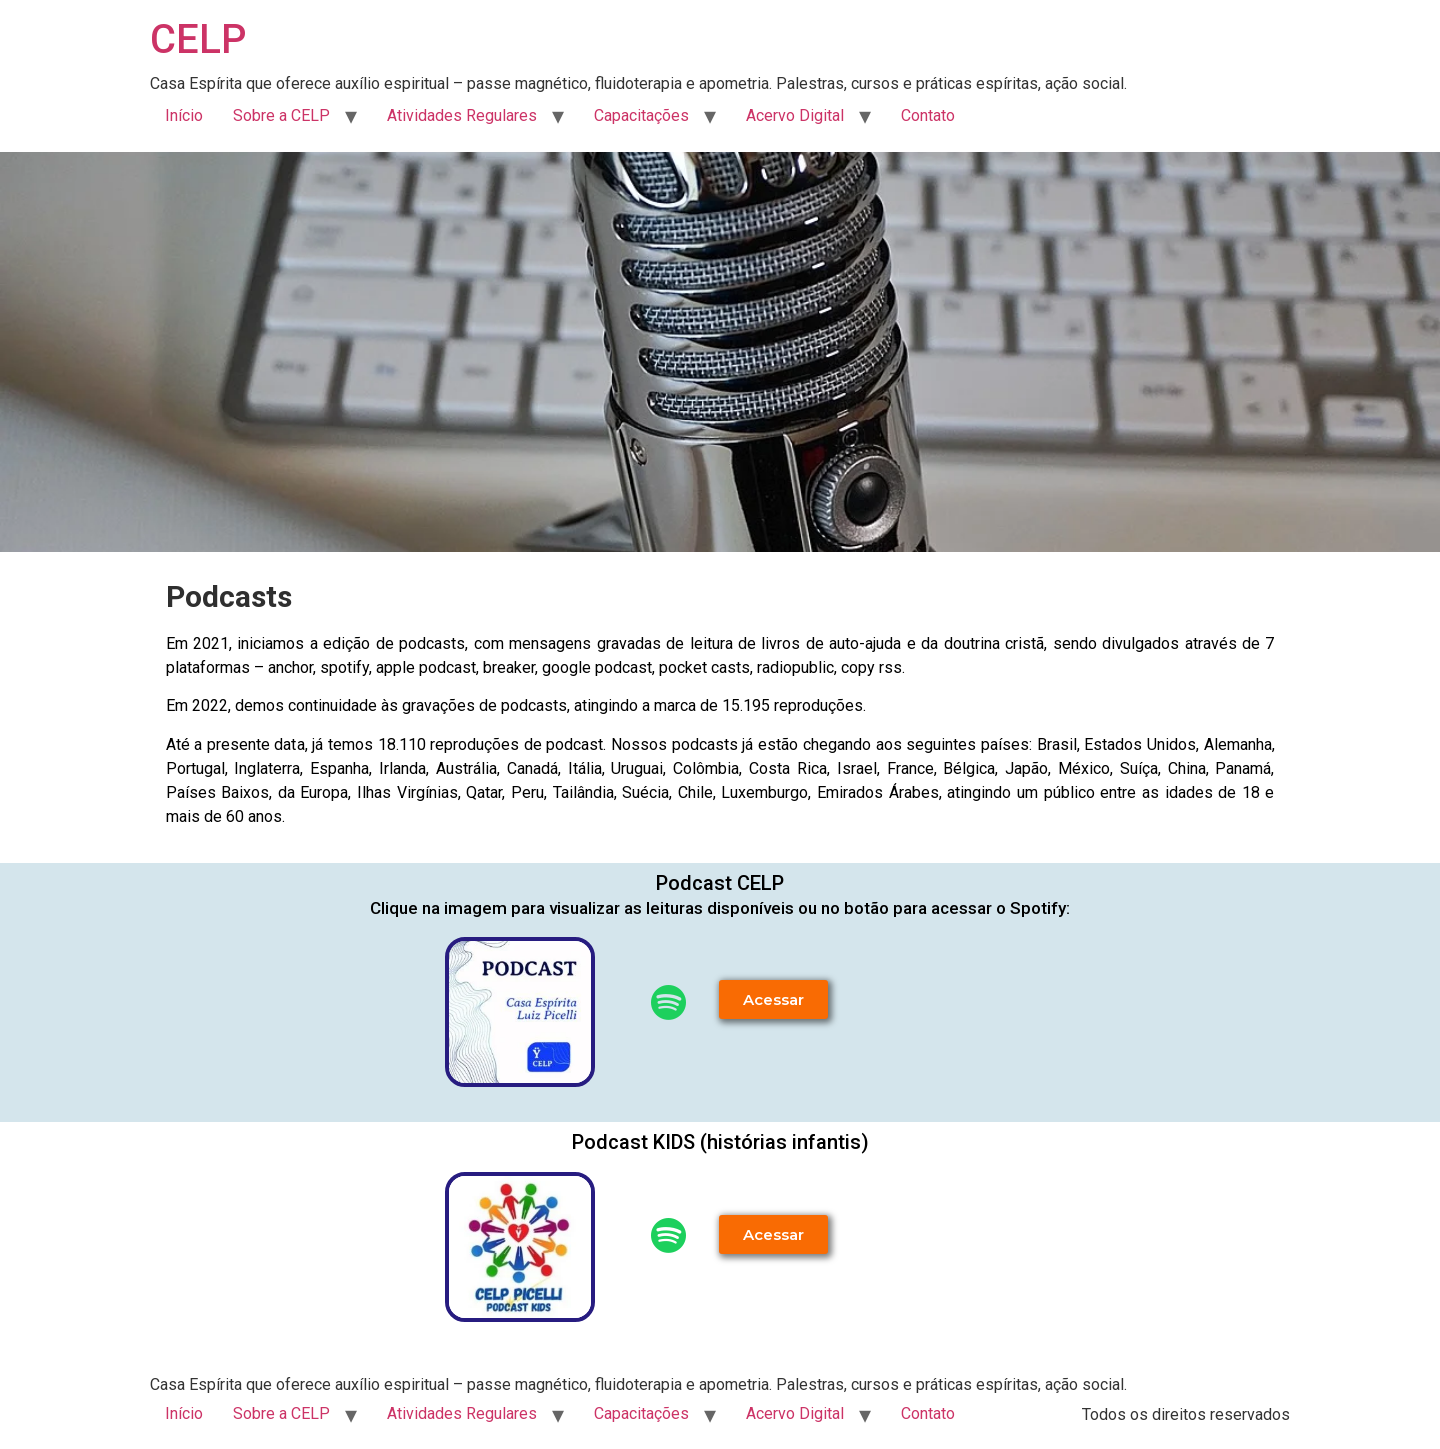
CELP (198, 39)
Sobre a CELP (281, 115)
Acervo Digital (795, 115)
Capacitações (641, 115)
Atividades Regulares (462, 115)
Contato (928, 115)
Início (184, 115)
